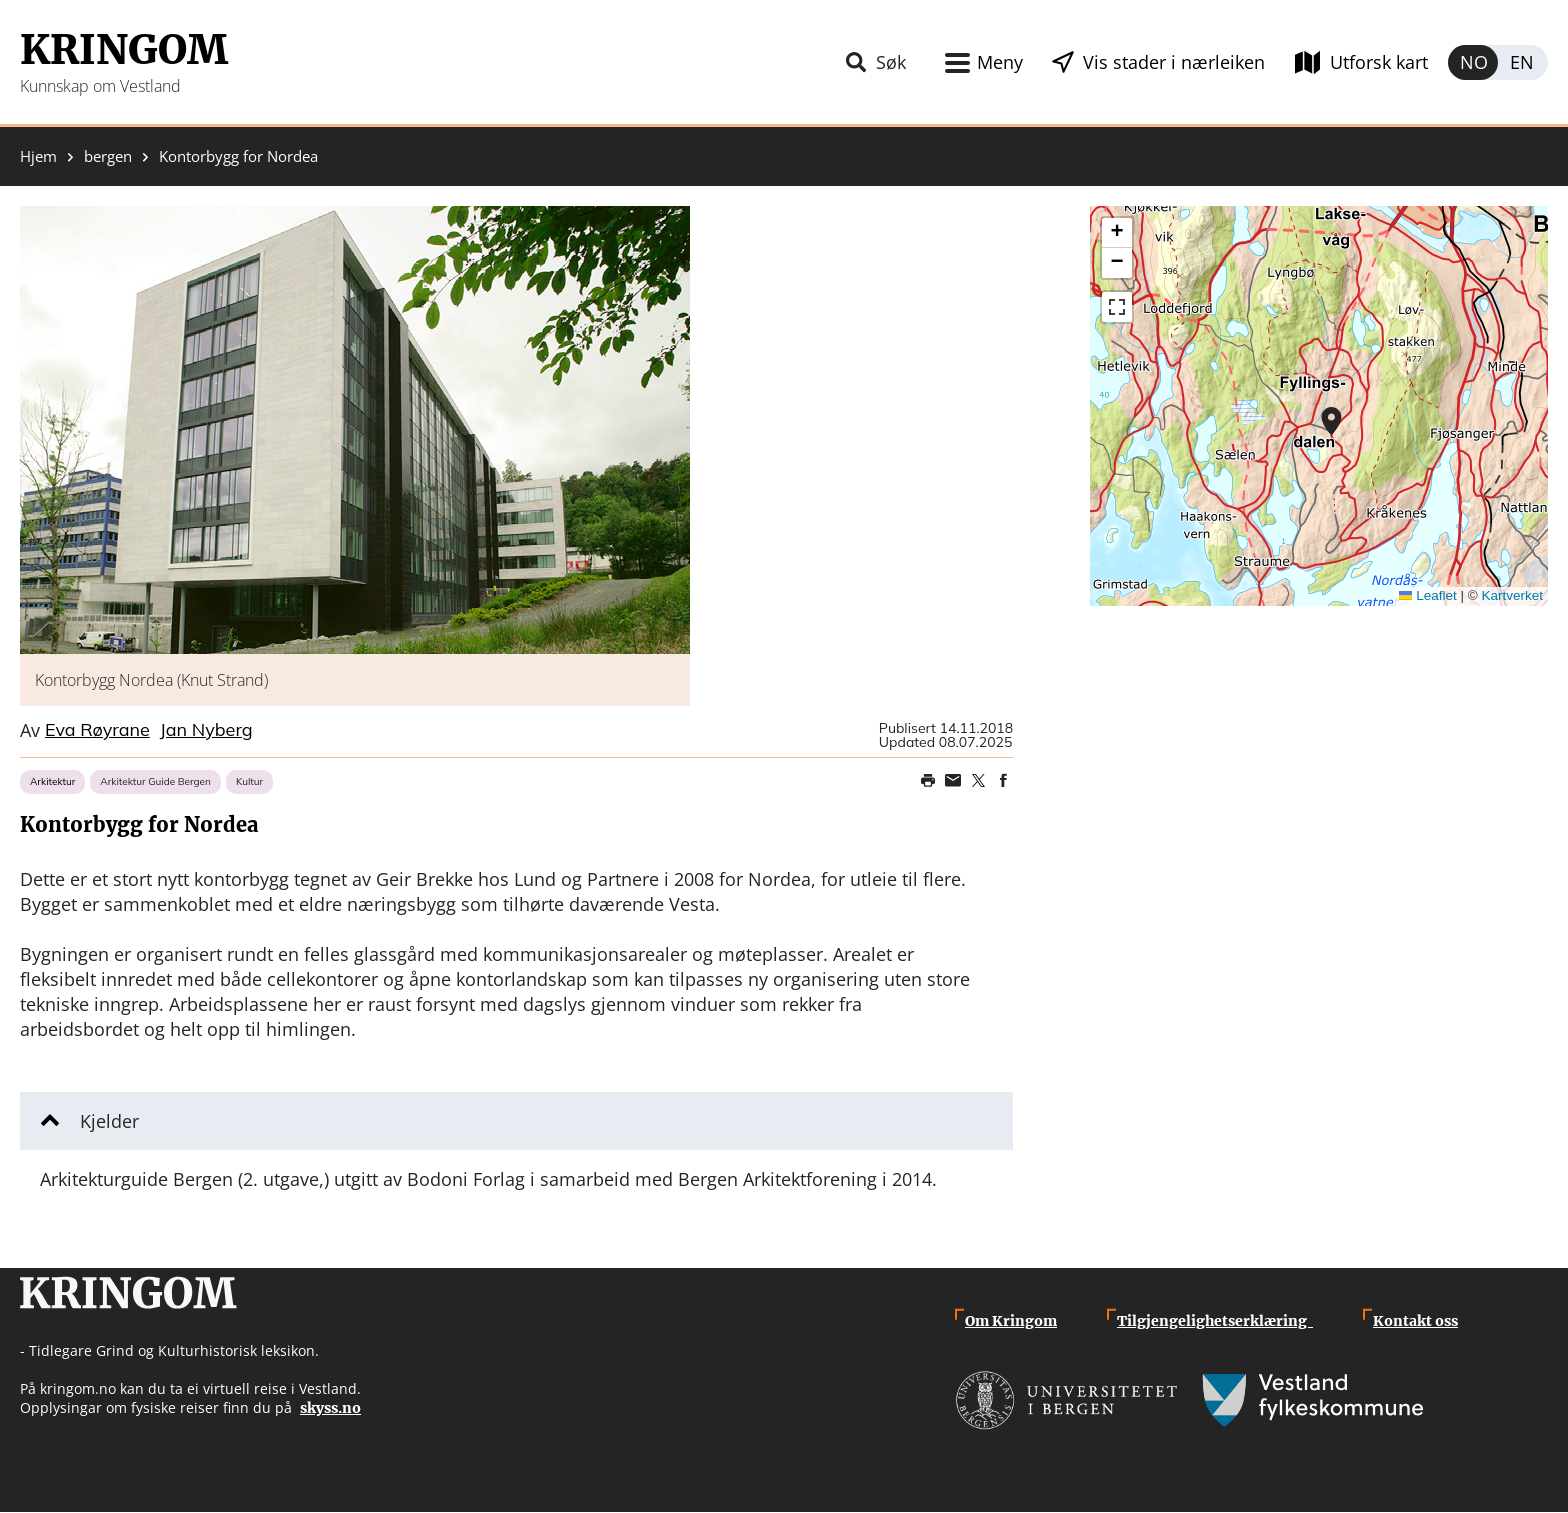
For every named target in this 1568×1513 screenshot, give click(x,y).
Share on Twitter (978, 781)
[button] (355, 430)
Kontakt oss (1415, 1321)
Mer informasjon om (1331, 421)
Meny (1000, 62)
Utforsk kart (1379, 62)
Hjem (38, 156)
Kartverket (1512, 595)
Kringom (124, 50)
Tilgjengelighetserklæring (1215, 1321)
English (1523, 62)
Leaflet (1428, 595)
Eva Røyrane (97, 731)
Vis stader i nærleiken (1174, 62)
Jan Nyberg (206, 731)
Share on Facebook (1003, 781)
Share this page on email (953, 781)
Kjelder (109, 1121)
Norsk (1473, 62)
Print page (928, 781)
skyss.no (330, 1408)
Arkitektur (52, 781)
